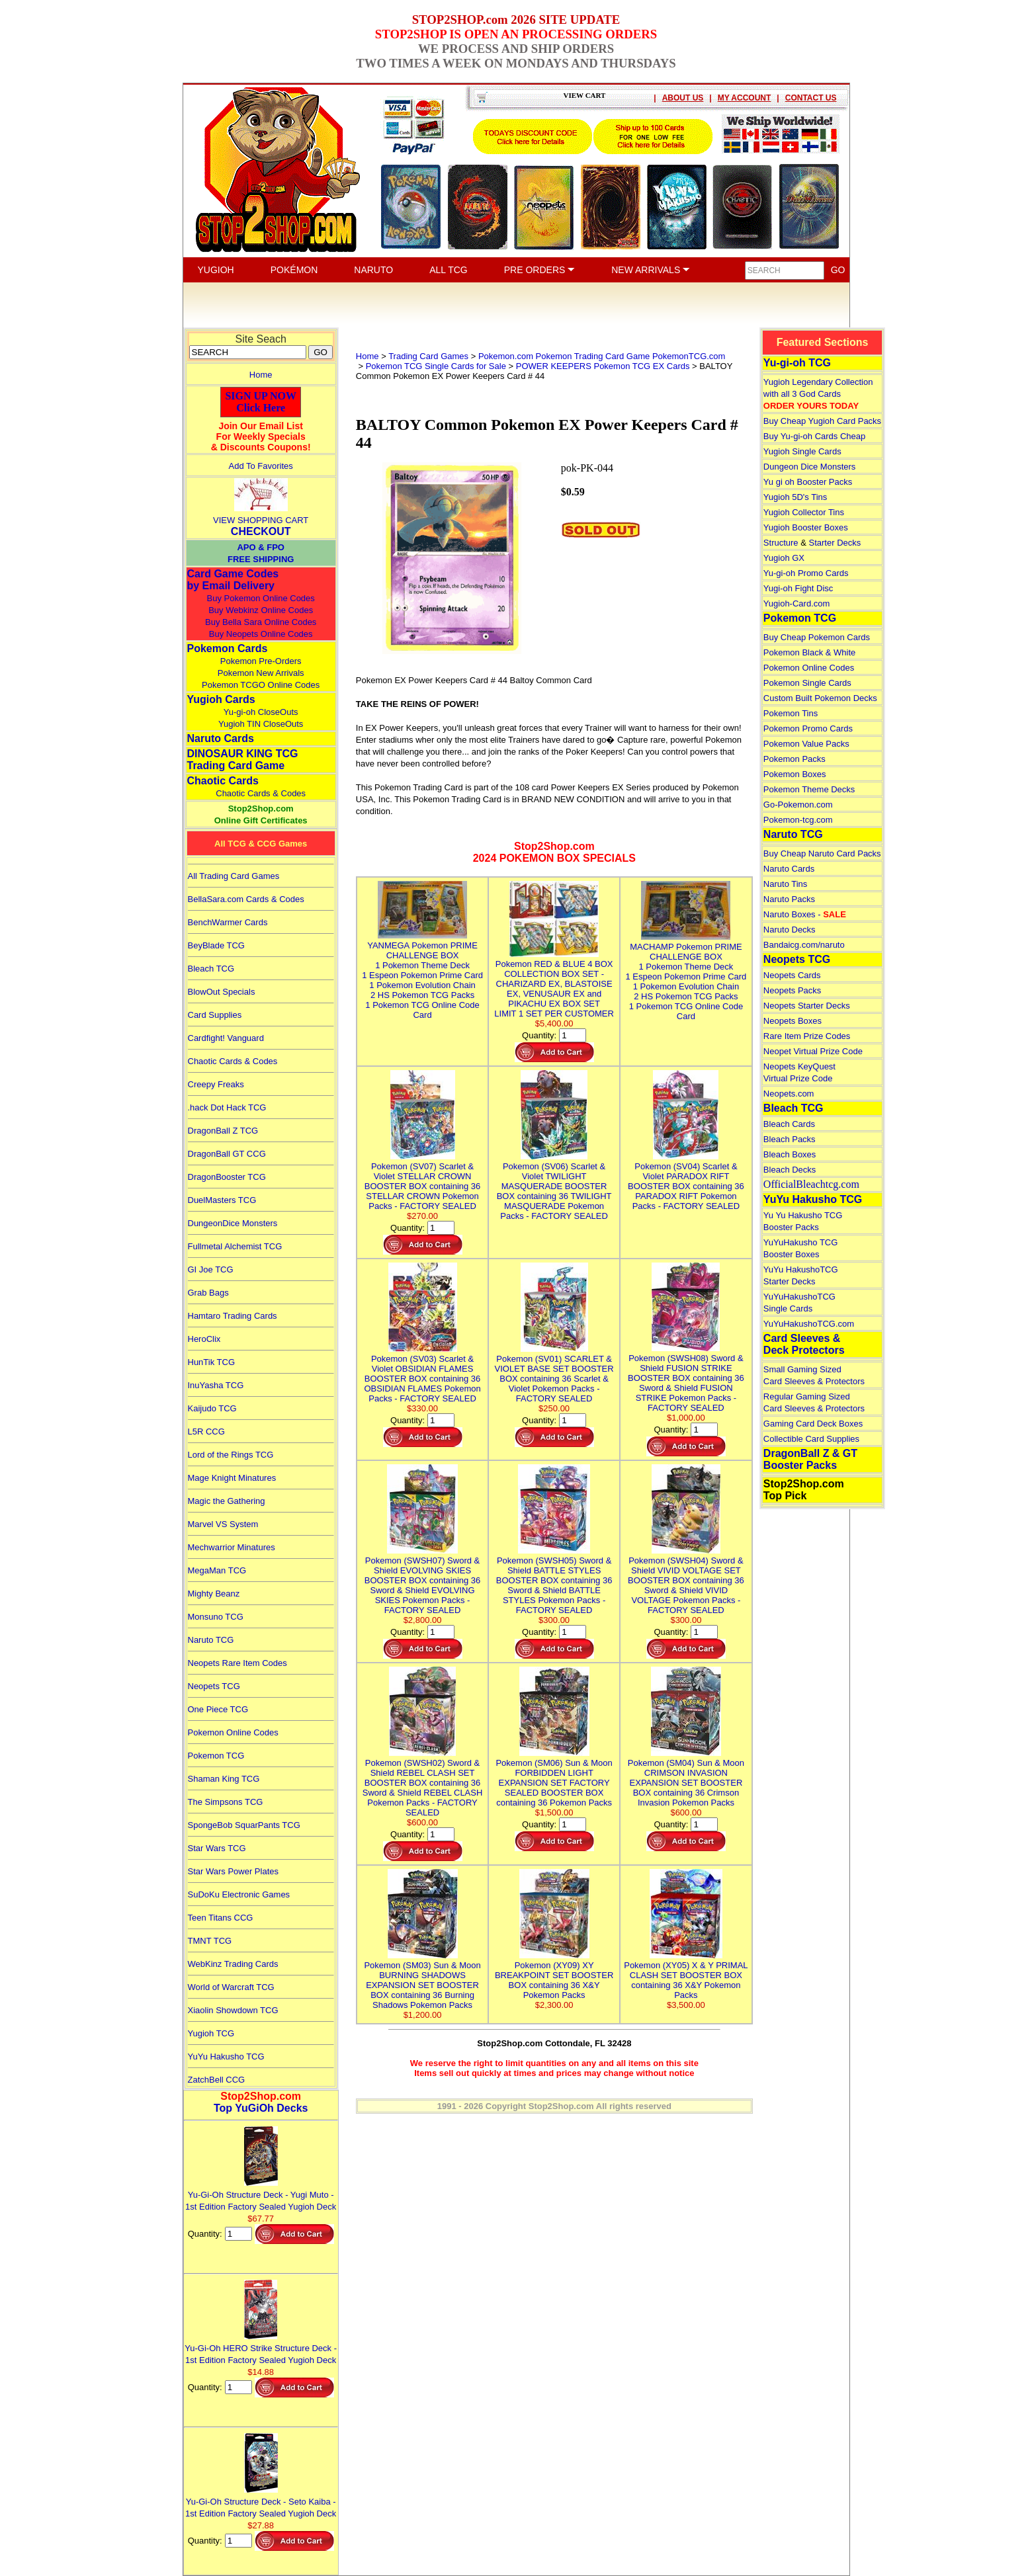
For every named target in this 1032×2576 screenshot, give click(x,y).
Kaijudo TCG (212, 1408)
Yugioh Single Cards (802, 451)
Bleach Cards (789, 1124)
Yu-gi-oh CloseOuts (261, 712)
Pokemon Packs (794, 759)
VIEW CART (585, 95)
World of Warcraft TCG (231, 1987)
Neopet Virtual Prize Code (813, 1051)
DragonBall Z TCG (223, 1131)
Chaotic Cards (223, 780)
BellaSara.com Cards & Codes (246, 899)
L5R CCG (206, 1431)
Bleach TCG (211, 969)
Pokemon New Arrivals (261, 673)
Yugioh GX (783, 558)
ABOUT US (683, 98)
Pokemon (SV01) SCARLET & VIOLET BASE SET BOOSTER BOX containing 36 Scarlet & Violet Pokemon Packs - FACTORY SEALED (554, 1373)
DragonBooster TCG (227, 1177)
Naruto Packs (789, 899)
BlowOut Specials (221, 992)
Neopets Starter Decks (806, 1006)
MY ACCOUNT (744, 98)
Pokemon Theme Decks (809, 789)
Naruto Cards (220, 738)
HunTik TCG (212, 1362)
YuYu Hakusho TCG (226, 2056)
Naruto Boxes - (804, 914)
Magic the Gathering (226, 1501)
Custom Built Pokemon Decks (820, 698)
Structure (780, 543)
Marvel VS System (223, 1524)
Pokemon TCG (216, 1756)
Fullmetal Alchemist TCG (235, 1246)
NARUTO (373, 270)
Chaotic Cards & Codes (261, 793)
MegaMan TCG (217, 1570)
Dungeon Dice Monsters (809, 467)
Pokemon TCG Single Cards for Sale (436, 366)
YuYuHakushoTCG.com (808, 1324)
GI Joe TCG (211, 1269)
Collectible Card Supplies (811, 1439)
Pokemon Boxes (794, 774)
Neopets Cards (792, 975)
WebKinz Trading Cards (233, 1964)
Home (261, 375)
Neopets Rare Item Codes (237, 1663)
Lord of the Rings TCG (231, 1455)
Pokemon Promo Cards (808, 728)
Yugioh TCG (211, 2033)
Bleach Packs (789, 1139)
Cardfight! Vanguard (226, 1038)
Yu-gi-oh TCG (797, 362)
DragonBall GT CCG (227, 1154)
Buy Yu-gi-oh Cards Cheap (814, 436)
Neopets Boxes (792, 1021)
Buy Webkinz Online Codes (260, 610)
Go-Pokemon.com (798, 805)
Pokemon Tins (790, 713)
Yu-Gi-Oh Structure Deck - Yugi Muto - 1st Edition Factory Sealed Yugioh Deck (260, 2195)
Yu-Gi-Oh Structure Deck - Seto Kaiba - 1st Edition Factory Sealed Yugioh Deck (260, 2501)
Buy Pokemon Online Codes (261, 598)
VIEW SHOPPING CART (260, 520)
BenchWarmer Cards (228, 922)
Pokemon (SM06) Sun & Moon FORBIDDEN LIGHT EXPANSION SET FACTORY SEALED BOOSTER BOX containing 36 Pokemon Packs (553, 1777)
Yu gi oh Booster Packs (807, 482)
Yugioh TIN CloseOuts (260, 724)
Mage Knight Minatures (232, 1478)
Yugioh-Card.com (796, 603)
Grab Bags (208, 1293)
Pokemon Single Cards (807, 683)
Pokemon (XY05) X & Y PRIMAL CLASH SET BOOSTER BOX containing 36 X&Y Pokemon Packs (686, 1975)
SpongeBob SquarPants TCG (244, 1825)
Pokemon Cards (227, 648)
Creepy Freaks (216, 1084)
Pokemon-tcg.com (798, 820)
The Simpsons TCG (225, 1802)
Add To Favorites (261, 466)
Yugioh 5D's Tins (795, 497)
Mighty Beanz (214, 1594)
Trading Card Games (428, 356)
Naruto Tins (785, 884)
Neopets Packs (792, 990)
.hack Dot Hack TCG (227, 1107)
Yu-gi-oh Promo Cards (806, 573)
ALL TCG (448, 270)
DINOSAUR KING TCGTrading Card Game (242, 759)
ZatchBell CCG (216, 2080)
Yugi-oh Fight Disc (798, 588)
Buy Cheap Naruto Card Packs (822, 853)
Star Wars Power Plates (233, 1871)
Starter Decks (835, 543)
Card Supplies (215, 1015)
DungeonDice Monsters (233, 1223)
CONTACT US (811, 98)
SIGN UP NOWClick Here (260, 401)
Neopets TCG (214, 1686)
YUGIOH (216, 270)
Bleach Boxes (789, 1154)
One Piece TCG (218, 1709)
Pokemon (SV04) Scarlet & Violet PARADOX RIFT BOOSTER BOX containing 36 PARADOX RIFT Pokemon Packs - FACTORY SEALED (686, 1181)
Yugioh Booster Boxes (805, 527)
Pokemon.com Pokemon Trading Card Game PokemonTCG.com (602, 356)
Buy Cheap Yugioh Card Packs (822, 421)
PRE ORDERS (539, 270)
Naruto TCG (211, 1640)
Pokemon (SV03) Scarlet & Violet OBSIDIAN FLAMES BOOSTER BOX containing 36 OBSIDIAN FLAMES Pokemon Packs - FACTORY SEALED (422, 1373)
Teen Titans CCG (220, 1918)
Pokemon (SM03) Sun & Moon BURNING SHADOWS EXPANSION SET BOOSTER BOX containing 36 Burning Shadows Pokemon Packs (422, 1980)
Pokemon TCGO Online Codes (261, 685)
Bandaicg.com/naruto (804, 945)
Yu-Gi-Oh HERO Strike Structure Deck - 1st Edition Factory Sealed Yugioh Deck (261, 2348)
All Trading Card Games (234, 876)
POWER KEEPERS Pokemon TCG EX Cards (603, 366)
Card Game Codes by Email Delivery (233, 579)
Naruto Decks (789, 930)
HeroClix (204, 1339)
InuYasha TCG (216, 1385)
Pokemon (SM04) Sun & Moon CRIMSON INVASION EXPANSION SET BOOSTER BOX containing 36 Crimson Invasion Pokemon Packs (686, 1777)
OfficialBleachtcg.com (811, 1184)
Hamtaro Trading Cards (232, 1316)
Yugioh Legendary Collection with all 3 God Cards (818, 394)
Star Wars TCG (217, 1848)
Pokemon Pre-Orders (261, 661)
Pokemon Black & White (809, 652)
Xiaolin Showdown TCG (233, 2010)
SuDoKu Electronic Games (239, 1894)
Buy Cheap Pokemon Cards (816, 637)
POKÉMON (294, 270)
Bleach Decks (789, 1170)
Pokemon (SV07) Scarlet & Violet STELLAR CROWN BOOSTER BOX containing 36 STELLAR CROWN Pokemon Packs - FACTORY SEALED (423, 1181)
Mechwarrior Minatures (231, 1547)
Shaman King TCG (224, 1779)
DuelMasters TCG (222, 1200)
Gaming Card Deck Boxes (813, 1424)
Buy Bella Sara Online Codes (260, 622)
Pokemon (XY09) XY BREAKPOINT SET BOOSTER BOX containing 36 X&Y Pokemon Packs (554, 1975)
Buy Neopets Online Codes (261, 634)
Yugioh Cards (221, 699)
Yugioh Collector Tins (803, 512)
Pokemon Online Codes (233, 1732)
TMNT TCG (210, 1941)
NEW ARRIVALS (650, 270)
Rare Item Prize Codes (807, 1036)
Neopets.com (788, 1094)
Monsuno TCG (215, 1617)
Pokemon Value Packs (806, 744)
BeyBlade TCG (216, 945)
